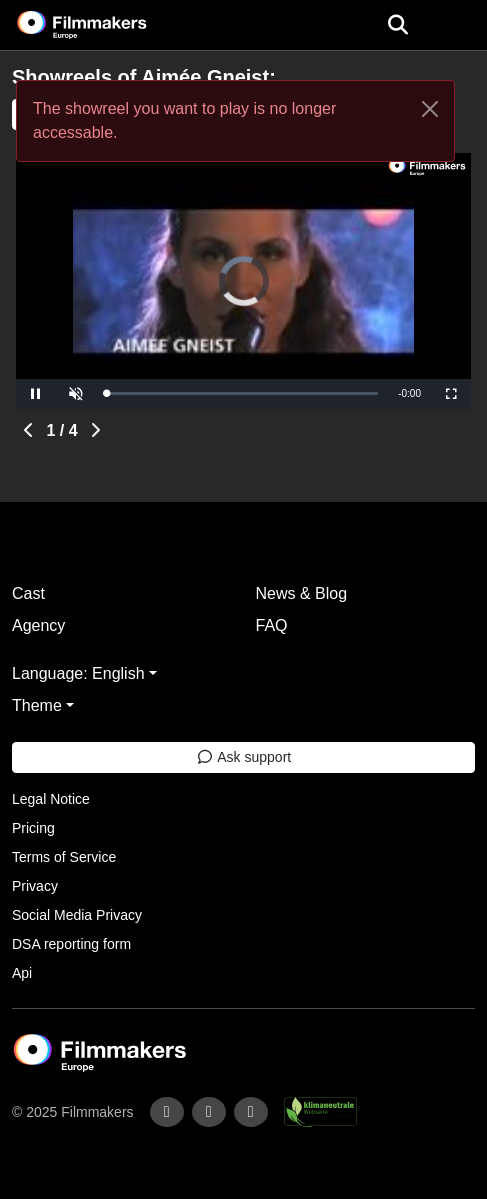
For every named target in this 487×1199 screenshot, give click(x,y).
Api (22, 973)
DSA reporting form (71, 944)
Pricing (33, 828)
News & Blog (302, 593)
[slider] (242, 393)
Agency (38, 625)
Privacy (35, 886)
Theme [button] (37, 705)
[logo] (106, 25)
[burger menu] (457, 25)
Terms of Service (64, 857)
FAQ (272, 625)
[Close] (430, 109)
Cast (28, 593)
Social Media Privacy (77, 915)
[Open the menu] (397, 25)
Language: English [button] (78, 673)
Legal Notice (51, 799)
